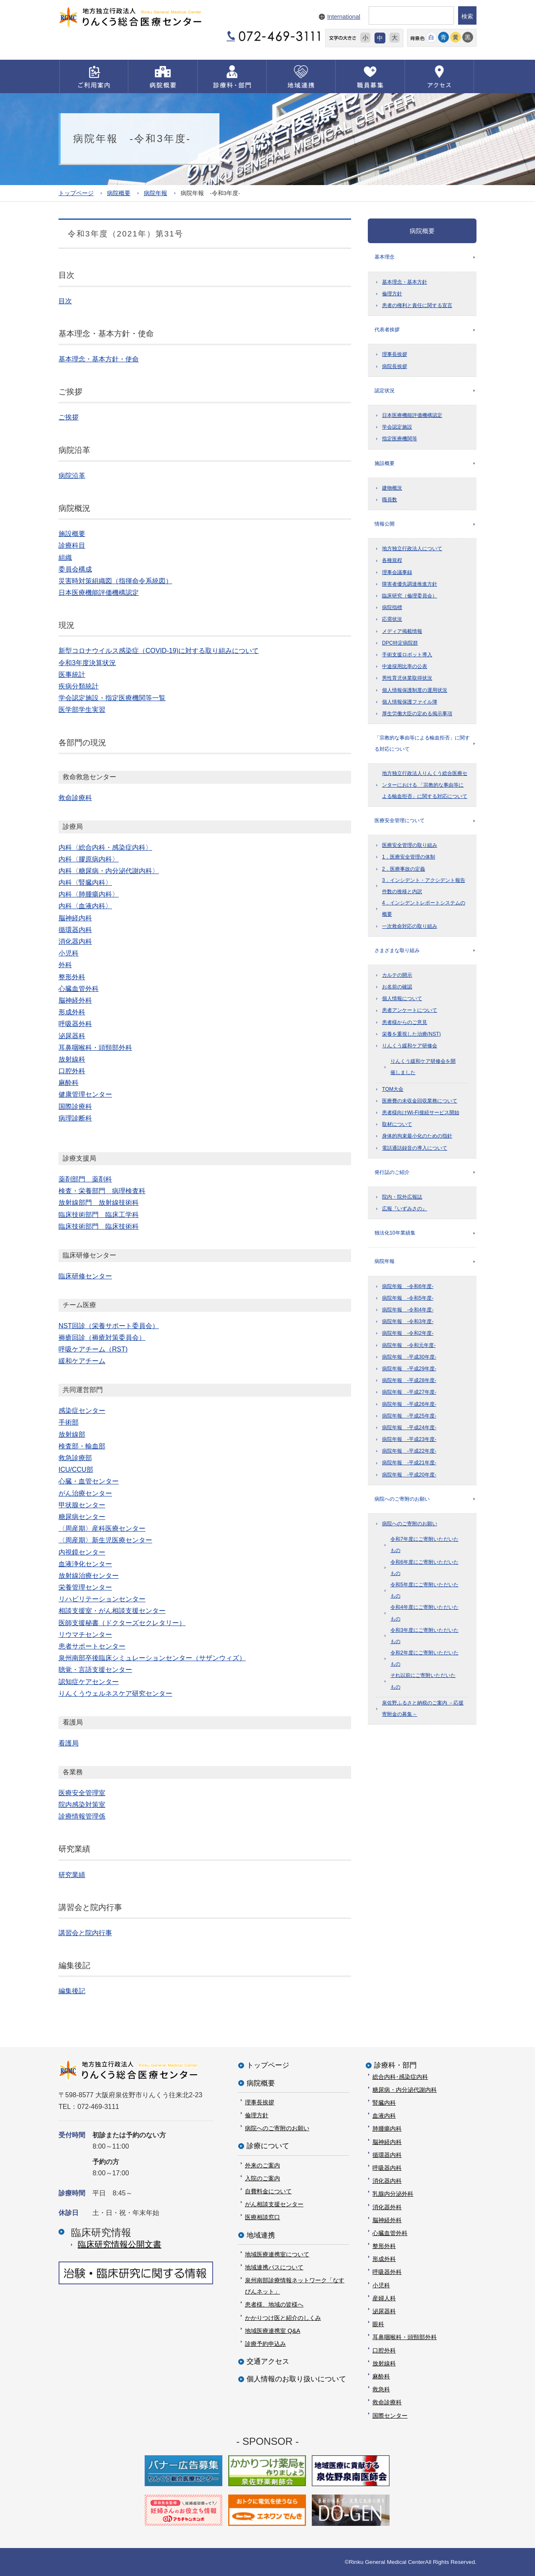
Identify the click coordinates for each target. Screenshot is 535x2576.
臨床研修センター (85, 1276)
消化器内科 (387, 2180)
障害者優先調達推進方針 (409, 584)
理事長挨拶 (394, 354)
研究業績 (72, 1874)
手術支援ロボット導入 (407, 655)
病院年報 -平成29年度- (409, 1369)
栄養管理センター (85, 1587)
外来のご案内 (262, 2165)
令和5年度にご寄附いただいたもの (424, 1590)
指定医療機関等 (399, 439)
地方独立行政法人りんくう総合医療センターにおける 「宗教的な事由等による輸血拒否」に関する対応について (424, 784)
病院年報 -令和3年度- (407, 1321)
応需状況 (392, 619)
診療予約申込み (265, 2343)
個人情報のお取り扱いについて (296, 2379)
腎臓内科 (384, 2102)
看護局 (69, 1743)
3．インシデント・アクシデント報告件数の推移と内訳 (423, 885)
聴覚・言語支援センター (95, 1669)
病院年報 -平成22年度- (409, 1451)
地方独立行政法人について (412, 548)
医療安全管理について (399, 820)
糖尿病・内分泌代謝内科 (404, 2089)
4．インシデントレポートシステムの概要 (423, 908)
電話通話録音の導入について (414, 1148)
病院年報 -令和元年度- (409, 1345)
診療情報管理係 (82, 1816)
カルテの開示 (397, 975)
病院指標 (392, 607)
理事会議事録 (397, 572)
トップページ (76, 193)
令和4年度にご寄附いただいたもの (424, 1612)
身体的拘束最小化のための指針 (417, 1136)
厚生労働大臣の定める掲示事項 (417, 713)
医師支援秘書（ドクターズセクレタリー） (122, 1622)
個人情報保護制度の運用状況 (414, 690)
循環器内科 (387, 2155)
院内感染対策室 (82, 1804)
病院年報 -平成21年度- (409, 1463)
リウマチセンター (85, 1634)
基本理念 (384, 257)
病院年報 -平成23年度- (409, 1439)
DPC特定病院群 (400, 643)
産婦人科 (384, 2298)
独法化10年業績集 (394, 1233)
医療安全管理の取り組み (409, 845)
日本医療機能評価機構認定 (412, 415)
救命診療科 (387, 2402)
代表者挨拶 (387, 330)
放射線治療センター (89, 1575)
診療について (268, 2146)
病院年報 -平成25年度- (409, 1416)
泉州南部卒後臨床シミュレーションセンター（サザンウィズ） (152, 1657)
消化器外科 (387, 2207)
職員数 (389, 500)
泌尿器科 (384, 2311)
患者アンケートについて (409, 1010)
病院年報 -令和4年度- (407, 1310)
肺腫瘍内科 (387, 2128)
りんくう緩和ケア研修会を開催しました (423, 1066)
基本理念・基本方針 (404, 282)
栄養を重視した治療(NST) (411, 1034)
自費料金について (268, 2191)
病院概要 (118, 193)
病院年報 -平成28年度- (409, 1380)
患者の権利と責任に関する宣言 (417, 305)
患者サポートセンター (92, 1646)
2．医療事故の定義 (403, 869)
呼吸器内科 (387, 2167)
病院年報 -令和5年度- (407, 1298)
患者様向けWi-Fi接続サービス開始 (420, 1112)
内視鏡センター (82, 1552)
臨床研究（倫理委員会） (409, 596)
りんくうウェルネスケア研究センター (115, 1693)
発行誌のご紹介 (392, 1172)
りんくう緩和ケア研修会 (409, 1046)
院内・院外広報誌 (402, 1197)
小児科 (381, 2285)
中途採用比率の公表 (404, 666)
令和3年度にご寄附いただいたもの (424, 1635)
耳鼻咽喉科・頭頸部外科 (404, 2337)
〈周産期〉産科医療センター (102, 1528)
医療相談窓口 (262, 2217)
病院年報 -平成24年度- (409, 1427)
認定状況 (384, 391)
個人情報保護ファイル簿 (409, 702)
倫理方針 (392, 294)
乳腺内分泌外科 (392, 2193)
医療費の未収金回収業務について (419, 1101)
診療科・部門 (395, 2065)
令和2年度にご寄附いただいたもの (424, 1658)
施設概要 (384, 463)
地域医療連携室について (277, 2254)
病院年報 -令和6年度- (407, 1286)
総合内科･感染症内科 (400, 2076)
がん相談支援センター (274, 2204)
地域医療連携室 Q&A (272, 2330)
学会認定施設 (397, 427)
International (343, 16)
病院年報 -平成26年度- (409, 1404)
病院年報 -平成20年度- (409, 1475)
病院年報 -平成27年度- (409, 1392)
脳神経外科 (387, 2220)
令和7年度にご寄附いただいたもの (424, 1544)
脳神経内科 (387, 2142)
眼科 (378, 2324)
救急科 (381, 2389)
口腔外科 (384, 2350)
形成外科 (384, 2259)
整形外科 (384, 2246)
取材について (397, 1124)
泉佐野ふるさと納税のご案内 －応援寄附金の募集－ (423, 1708)
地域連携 (261, 2235)
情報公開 (384, 524)
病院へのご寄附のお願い (402, 1499)
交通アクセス (268, 2361)
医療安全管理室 (82, 1792)
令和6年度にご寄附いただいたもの (424, 1567)
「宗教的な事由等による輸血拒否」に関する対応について (422, 743)
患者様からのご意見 (404, 1022)
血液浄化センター (85, 1563)
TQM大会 (392, 1089)
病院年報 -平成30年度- (409, 1357)
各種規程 (392, 560)
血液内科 (384, 2115)
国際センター (390, 2415)
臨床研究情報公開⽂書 (119, 2244)
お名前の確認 (397, 987)
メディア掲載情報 (402, 631)
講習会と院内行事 (85, 1932)
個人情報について (402, 998)
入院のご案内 (262, 2178)
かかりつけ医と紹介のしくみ (283, 2317)
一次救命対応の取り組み (409, 926)
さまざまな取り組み (397, 950)
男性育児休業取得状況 (407, 678)
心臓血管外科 (390, 2233)
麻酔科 (381, 2376)
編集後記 (72, 1990)
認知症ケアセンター (89, 1681)
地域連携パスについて (274, 2267)
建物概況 (392, 488)
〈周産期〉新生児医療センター (105, 1540)
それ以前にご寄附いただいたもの (423, 1680)
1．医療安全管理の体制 (408, 857)
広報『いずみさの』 (404, 1209)
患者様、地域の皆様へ (274, 2304)
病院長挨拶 (394, 366)
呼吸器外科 (387, 2272)
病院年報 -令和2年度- (407, 1333)
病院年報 (155, 193)
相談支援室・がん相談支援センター (112, 1610)
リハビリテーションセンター (102, 1599)
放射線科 (384, 2363)
